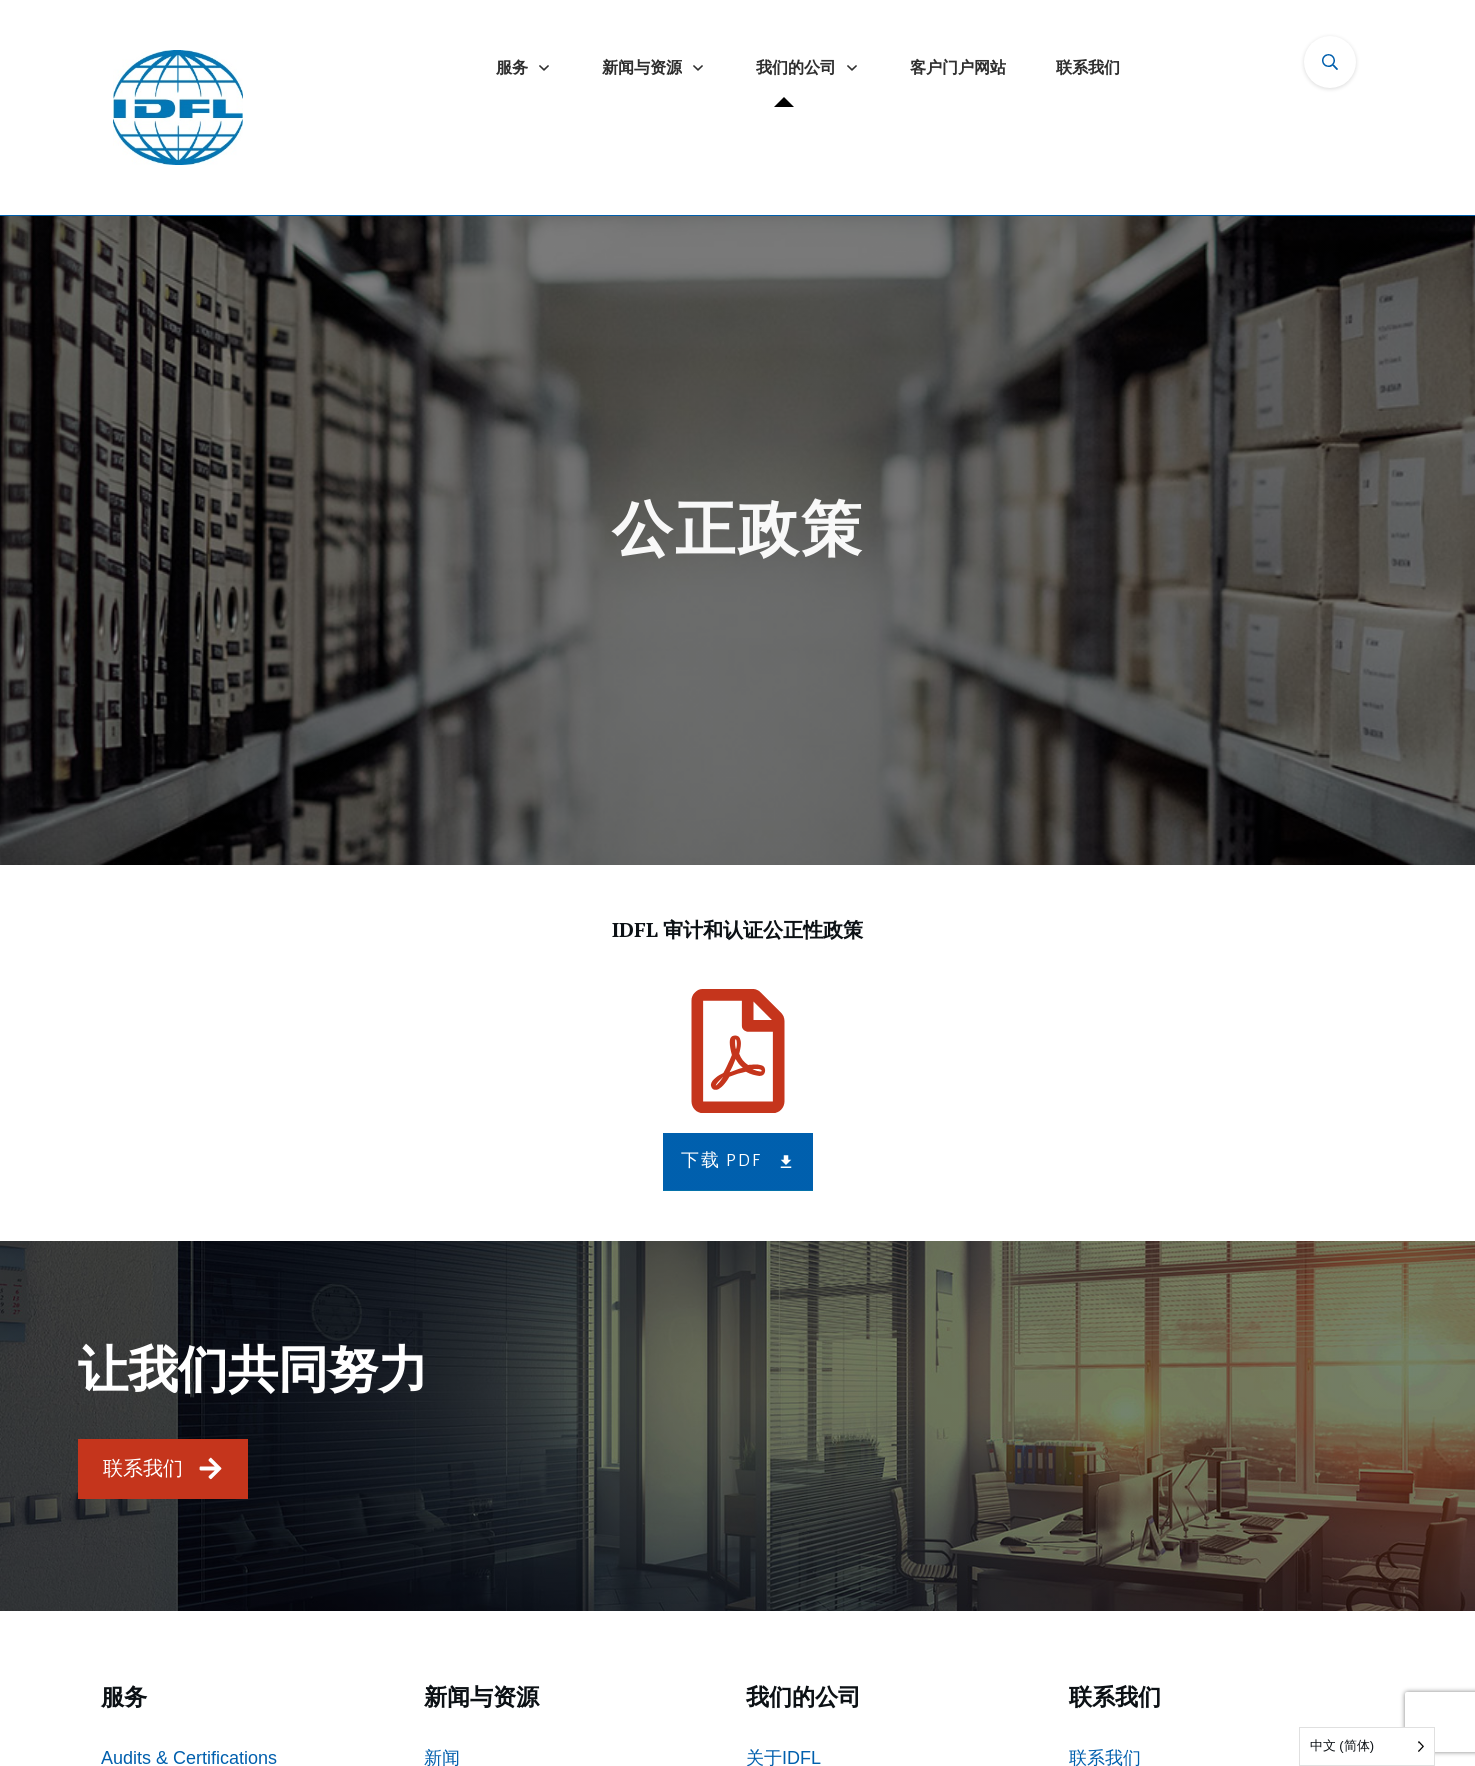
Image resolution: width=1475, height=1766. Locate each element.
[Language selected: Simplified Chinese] (1367, 1746)
